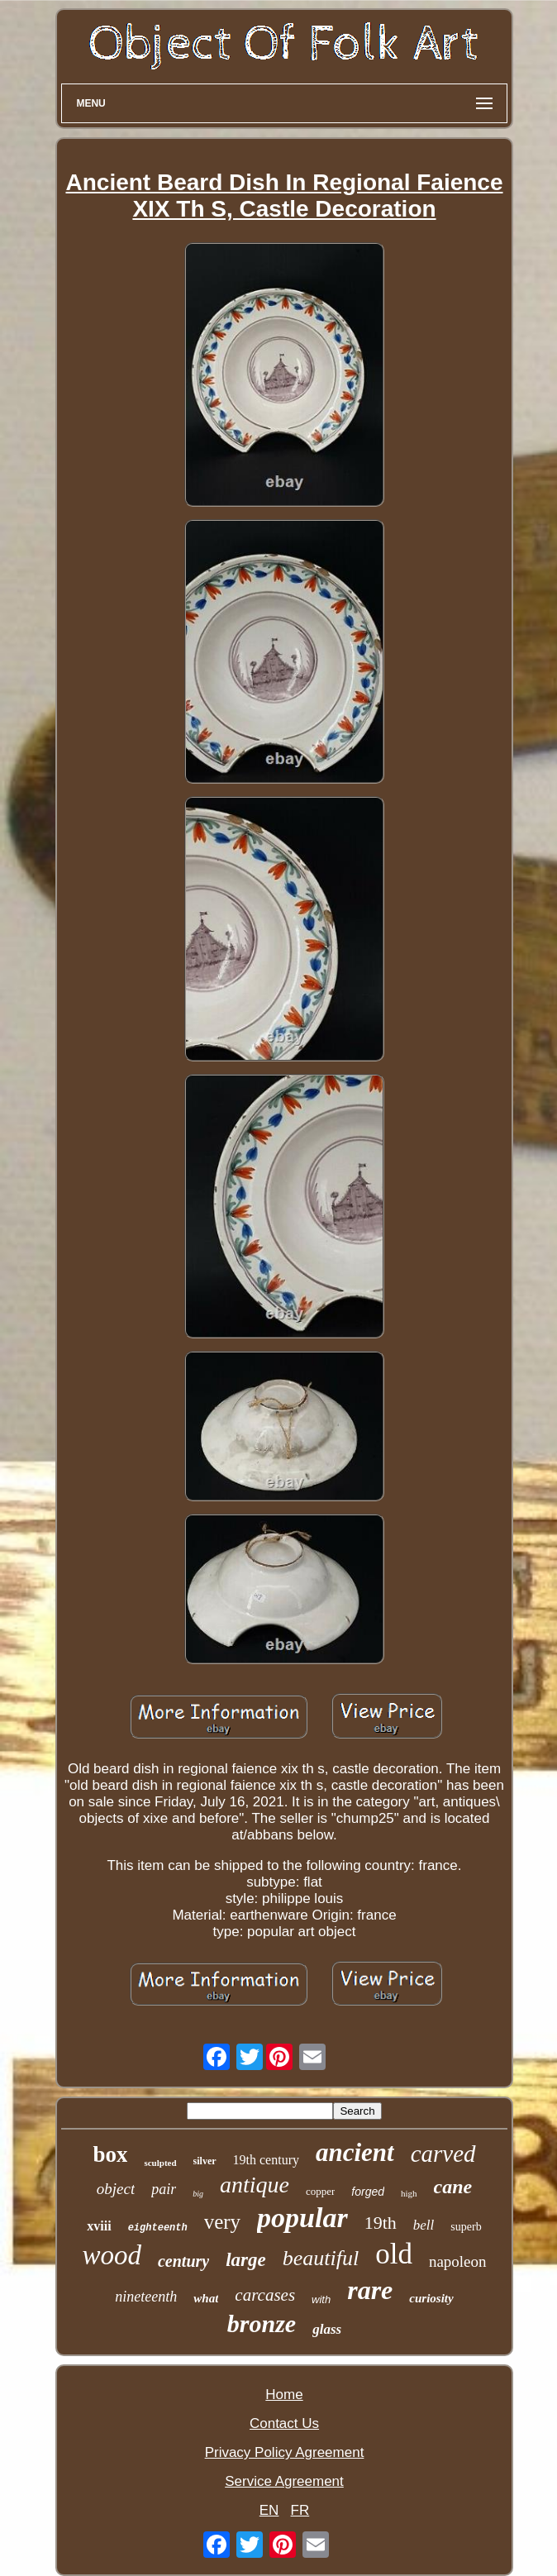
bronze (261, 2323)
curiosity (431, 2298)
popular (302, 2217)
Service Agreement (284, 2481)
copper (320, 2191)
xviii (99, 2226)
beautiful (321, 2258)
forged (367, 2191)
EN (269, 2510)
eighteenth (158, 2228)
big (198, 2193)
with (321, 2299)
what (205, 2298)
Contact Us (284, 2423)
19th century (266, 2160)
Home (283, 2394)
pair (163, 2189)
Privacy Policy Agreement (284, 2452)
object (116, 2188)
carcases (265, 2295)
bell (424, 2225)
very (222, 2222)
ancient (355, 2152)
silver (205, 2161)
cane (453, 2186)
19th (380, 2222)
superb (465, 2227)
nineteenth (146, 2296)
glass (326, 2329)
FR (300, 2510)
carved (443, 2153)
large (246, 2259)
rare (370, 2290)
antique (254, 2184)
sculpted (160, 2163)
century (183, 2261)
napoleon (458, 2261)
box (110, 2154)
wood (111, 2255)
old (393, 2254)
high (409, 2193)
